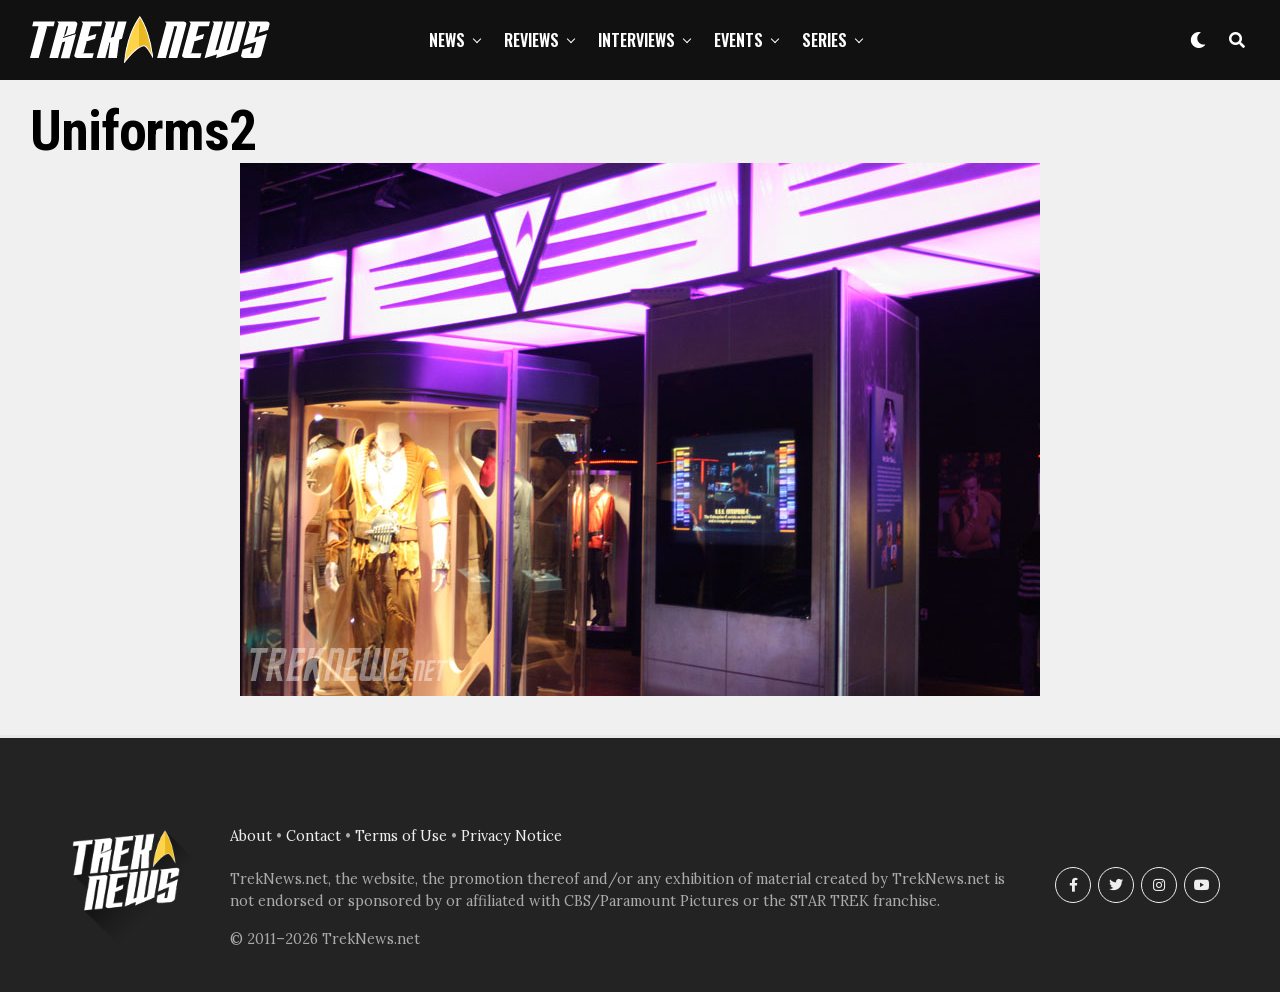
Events (738, 40)
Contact (313, 836)
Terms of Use (401, 836)
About (251, 836)
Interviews (636, 40)
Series (824, 40)
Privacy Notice (511, 836)
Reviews (531, 40)
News (447, 40)
